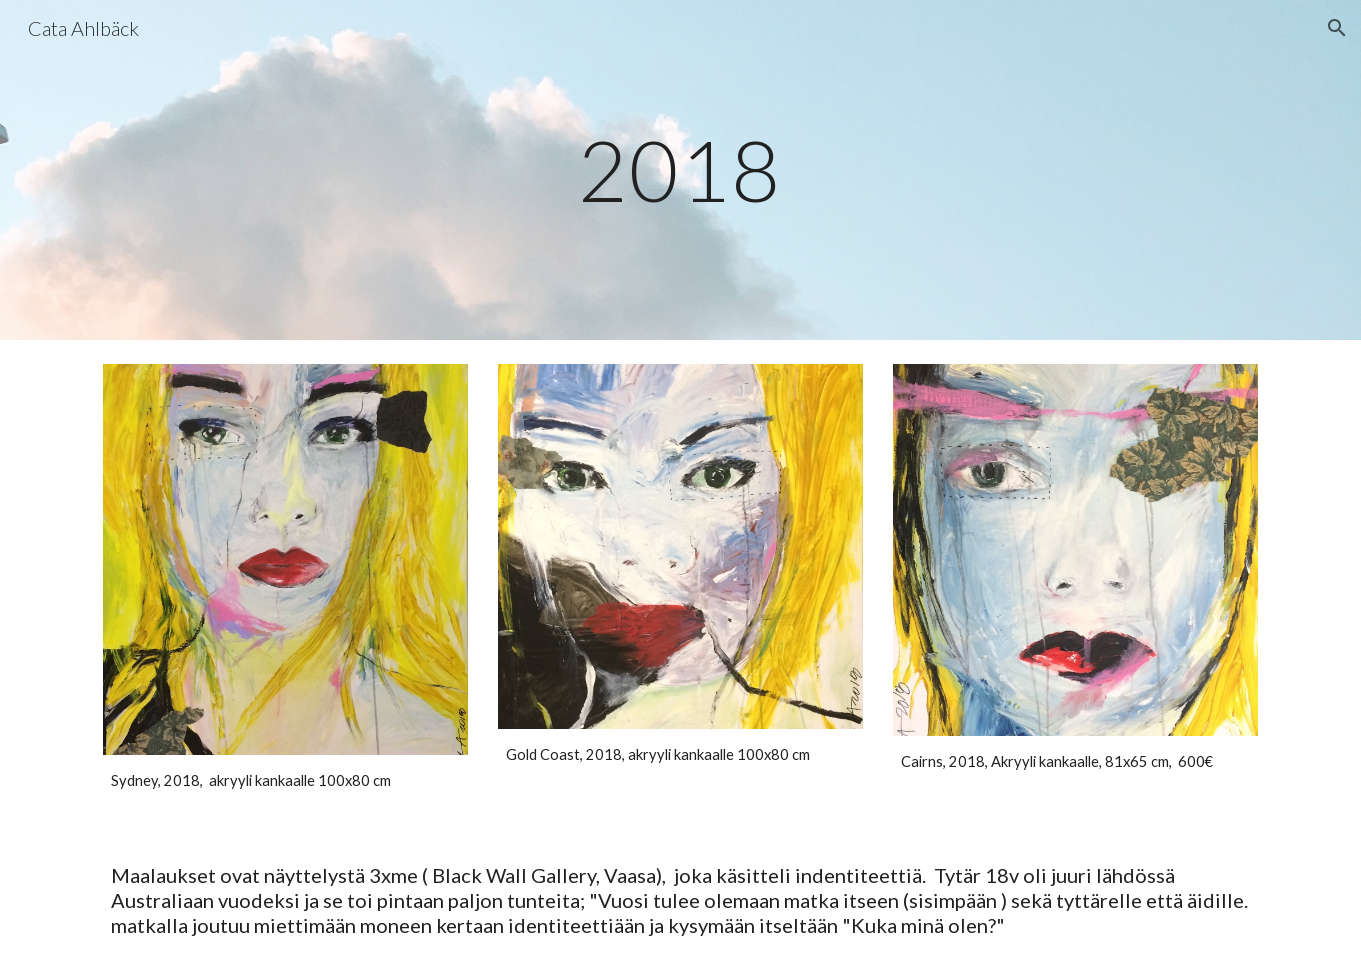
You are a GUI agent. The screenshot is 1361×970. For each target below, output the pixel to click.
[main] (681, 169)
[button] (1337, 28)
